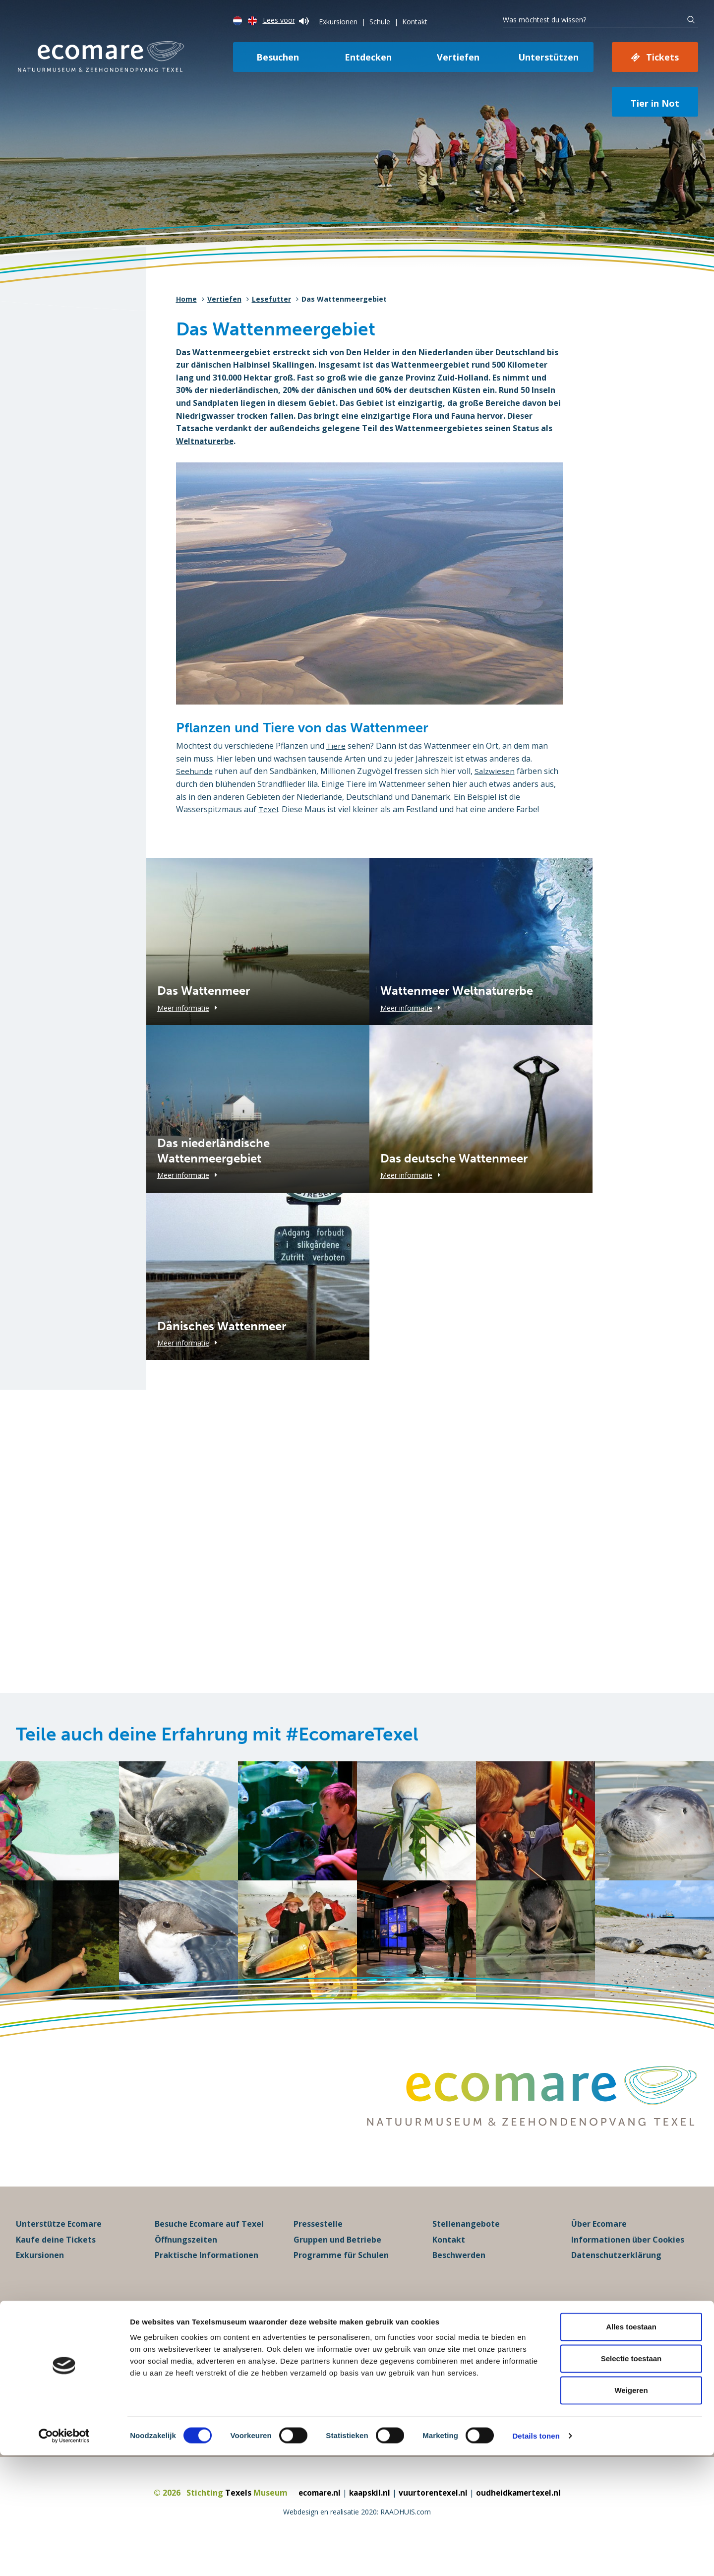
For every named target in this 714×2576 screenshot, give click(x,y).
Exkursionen (338, 21)
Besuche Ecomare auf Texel (209, 2246)
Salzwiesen (495, 771)
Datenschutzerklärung (616, 2277)
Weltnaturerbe (206, 441)
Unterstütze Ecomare (59, 2246)
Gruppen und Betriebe (337, 2261)
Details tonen (535, 2556)
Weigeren (631, 2511)
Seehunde (194, 771)
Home (186, 299)
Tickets (662, 57)
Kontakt (414, 21)
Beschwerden (458, 2277)
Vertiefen (458, 57)
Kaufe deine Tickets (56, 2261)
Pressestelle (318, 2246)
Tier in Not (655, 103)
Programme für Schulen (341, 2277)
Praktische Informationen (206, 2277)
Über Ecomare (599, 2246)
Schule (379, 21)
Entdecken (368, 57)
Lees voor (286, 20)
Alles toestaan (631, 2447)
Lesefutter (271, 299)
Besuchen (277, 57)
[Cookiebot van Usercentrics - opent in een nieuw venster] (64, 2556)
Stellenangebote (466, 2246)
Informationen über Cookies (627, 2261)
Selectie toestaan (631, 2479)
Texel (268, 809)
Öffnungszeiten (186, 2261)
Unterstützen (548, 57)
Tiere (336, 745)
